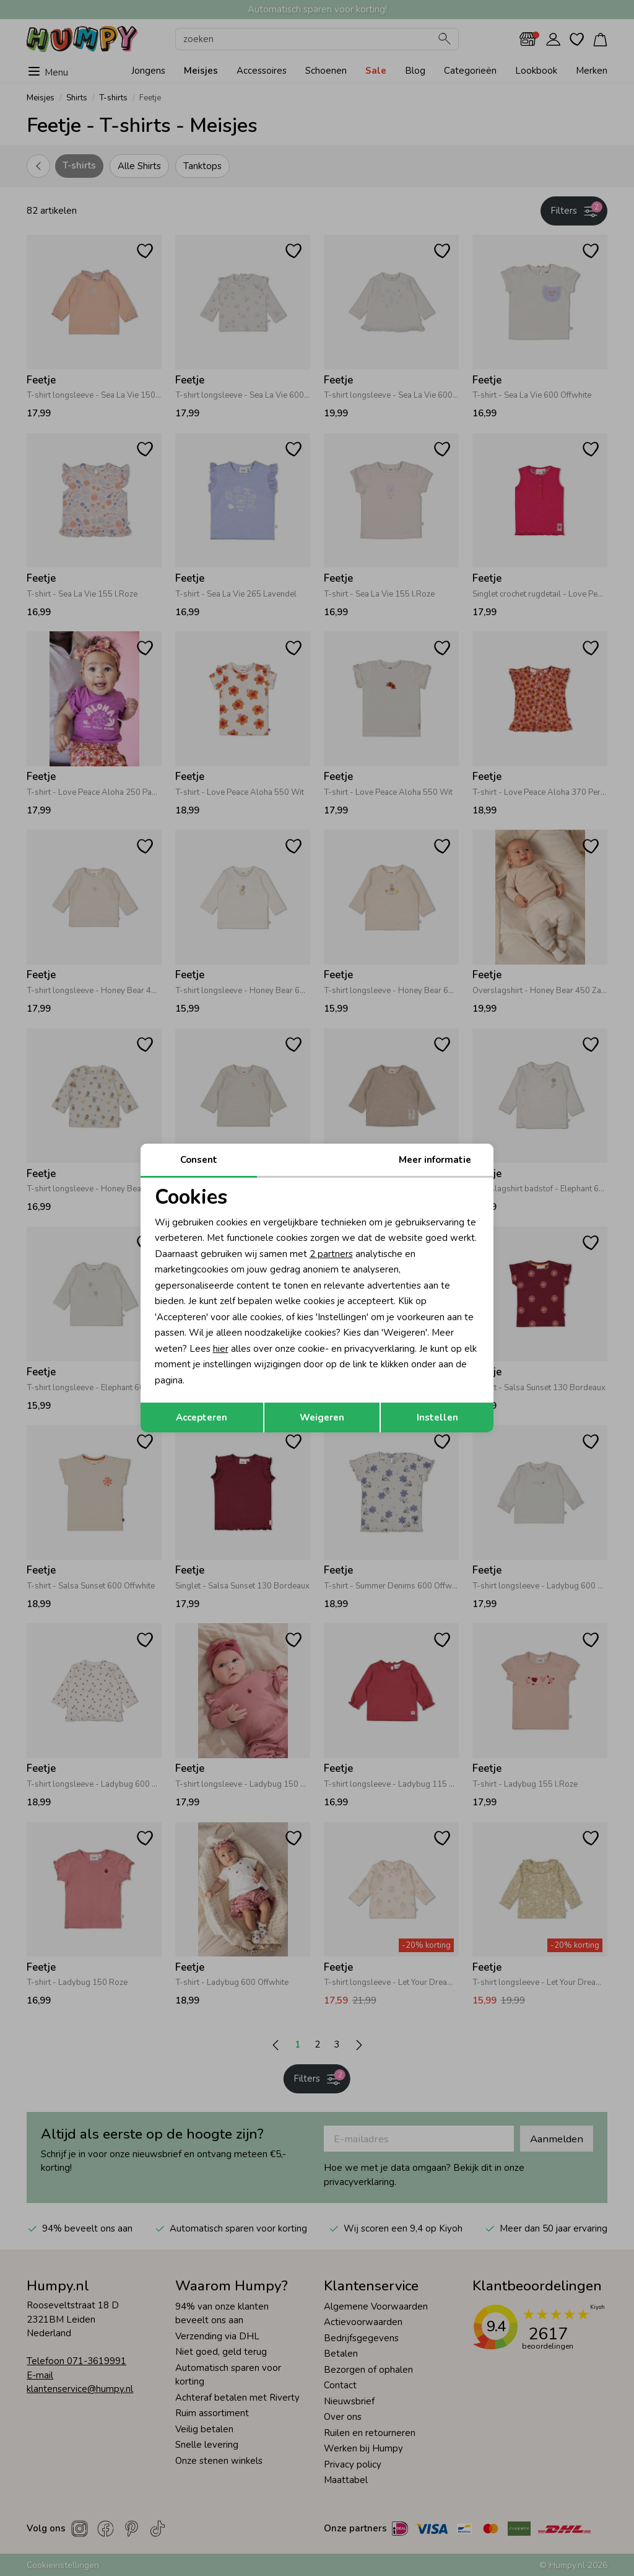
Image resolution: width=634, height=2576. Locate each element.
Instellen (437, 1417)
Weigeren (322, 1417)
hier (220, 1349)
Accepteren (201, 1417)
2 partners (331, 1254)
